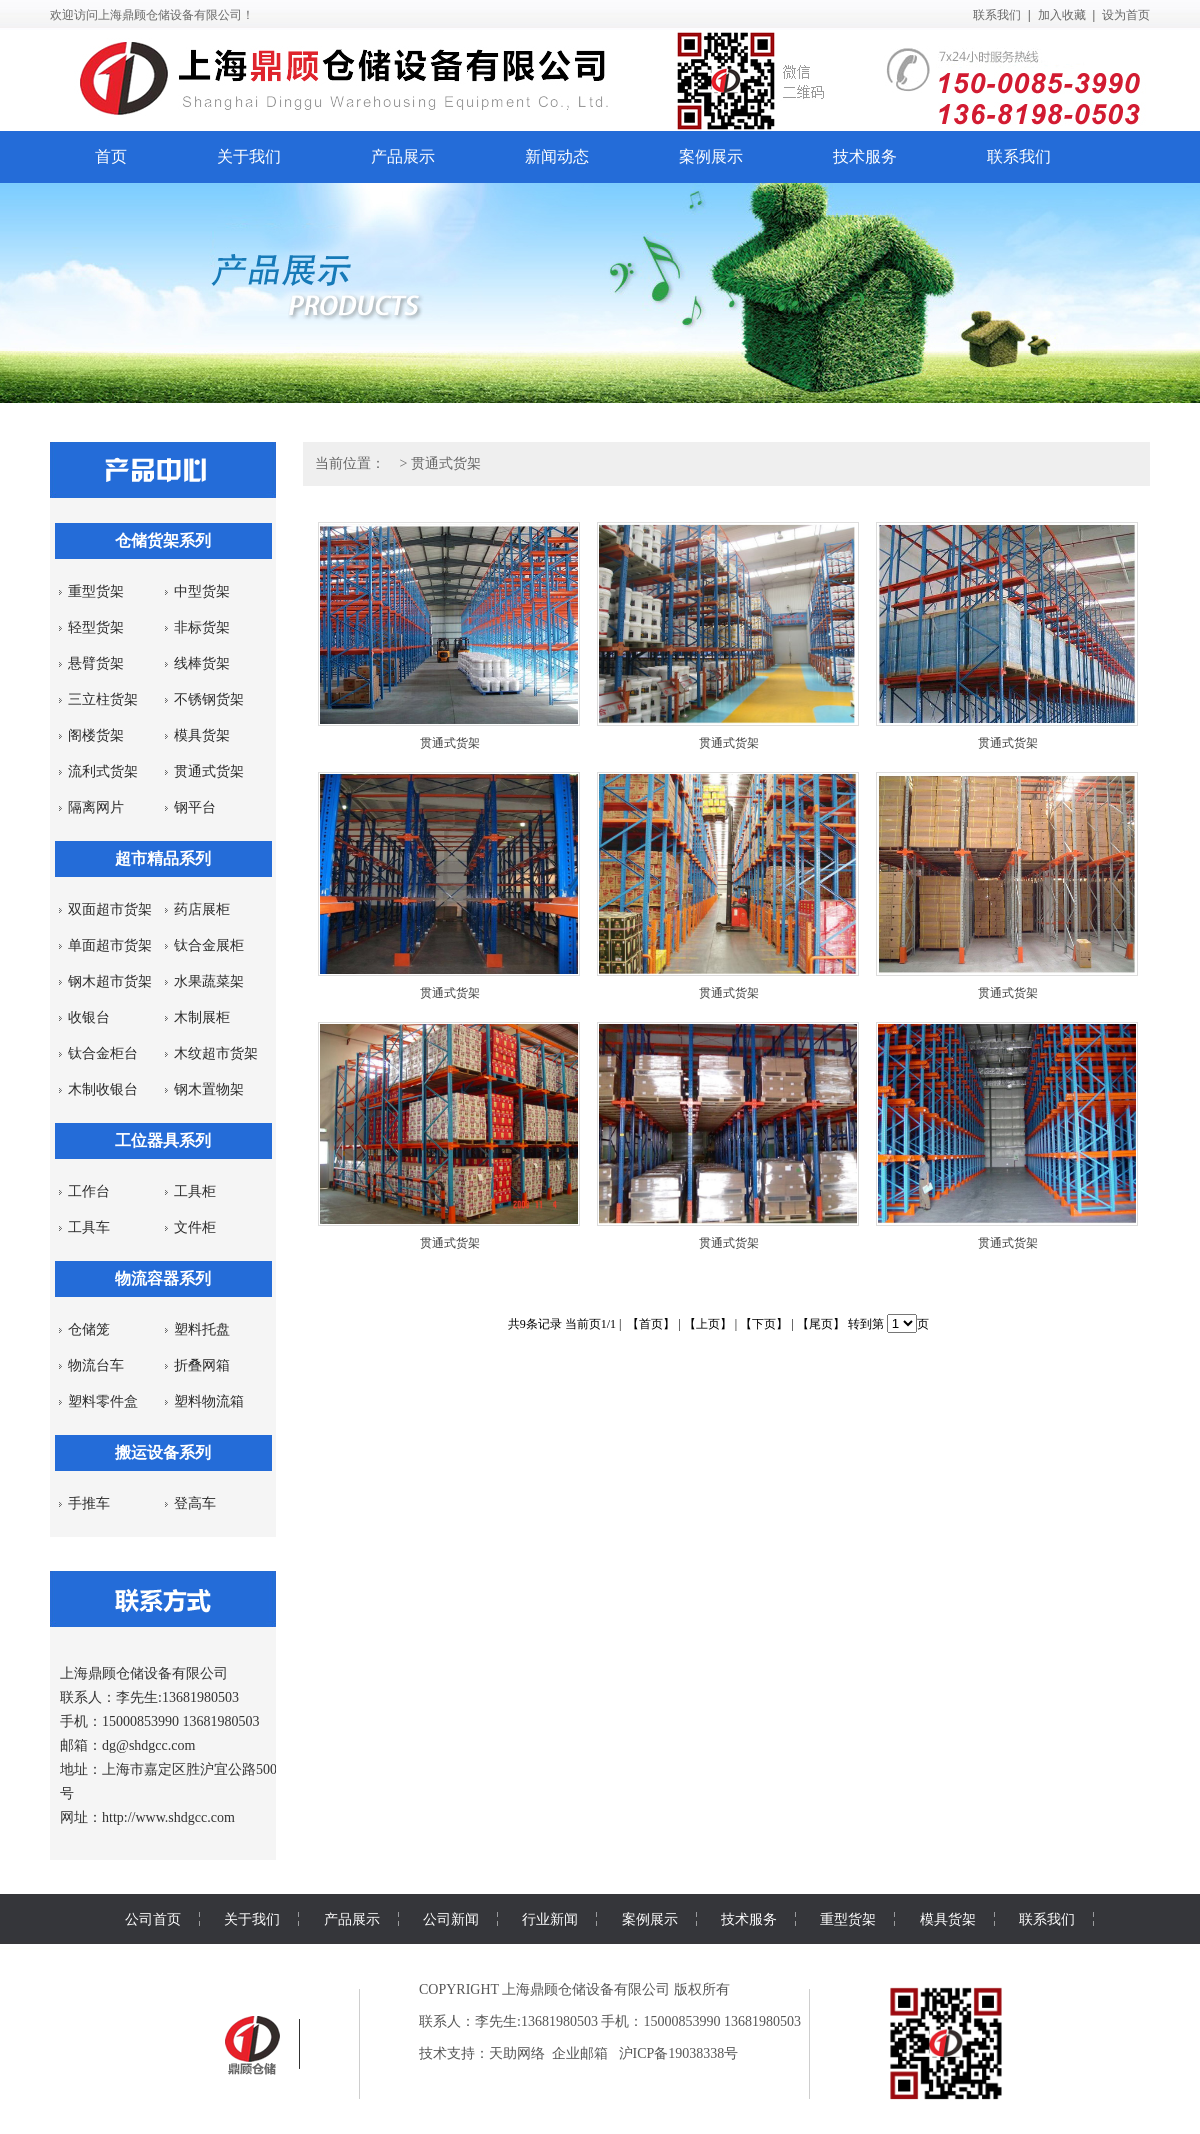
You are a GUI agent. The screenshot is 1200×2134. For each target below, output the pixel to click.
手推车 (89, 1503)
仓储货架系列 (163, 540)
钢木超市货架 (110, 981)
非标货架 (202, 627)
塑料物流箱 (209, 1401)
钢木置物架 (209, 1089)
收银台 (89, 1017)
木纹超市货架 (216, 1053)
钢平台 (195, 807)
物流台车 (96, 1365)
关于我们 (249, 156)
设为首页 (1126, 15)
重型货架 (96, 591)
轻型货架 (96, 627)
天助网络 (517, 2053)
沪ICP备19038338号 (679, 2053)
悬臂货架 (96, 663)
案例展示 (711, 156)
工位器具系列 (163, 1140)
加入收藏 (1062, 15)
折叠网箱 (202, 1365)
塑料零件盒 (103, 1401)
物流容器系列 (163, 1278)
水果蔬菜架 (209, 981)
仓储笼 (89, 1329)
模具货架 (202, 735)
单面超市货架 (110, 945)
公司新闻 (451, 1919)
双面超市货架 (110, 909)
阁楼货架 (96, 735)
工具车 (89, 1227)
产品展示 (403, 156)
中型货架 (202, 591)
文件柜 (195, 1227)
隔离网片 (96, 807)
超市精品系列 (163, 858)
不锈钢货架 (209, 699)
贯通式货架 (209, 771)
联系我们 (997, 15)
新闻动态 (557, 156)
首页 (111, 156)
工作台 (89, 1191)
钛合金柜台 (103, 1053)
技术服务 (865, 156)
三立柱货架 (103, 699)
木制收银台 (103, 1089)
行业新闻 (550, 1919)
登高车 (195, 1503)
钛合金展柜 (209, 945)
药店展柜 (202, 909)
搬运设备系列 (163, 1452)
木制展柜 (202, 1017)
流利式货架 (103, 771)
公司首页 (153, 1919)
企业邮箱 (580, 2053)
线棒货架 (202, 663)
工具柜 (195, 1191)
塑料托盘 (202, 1329)
